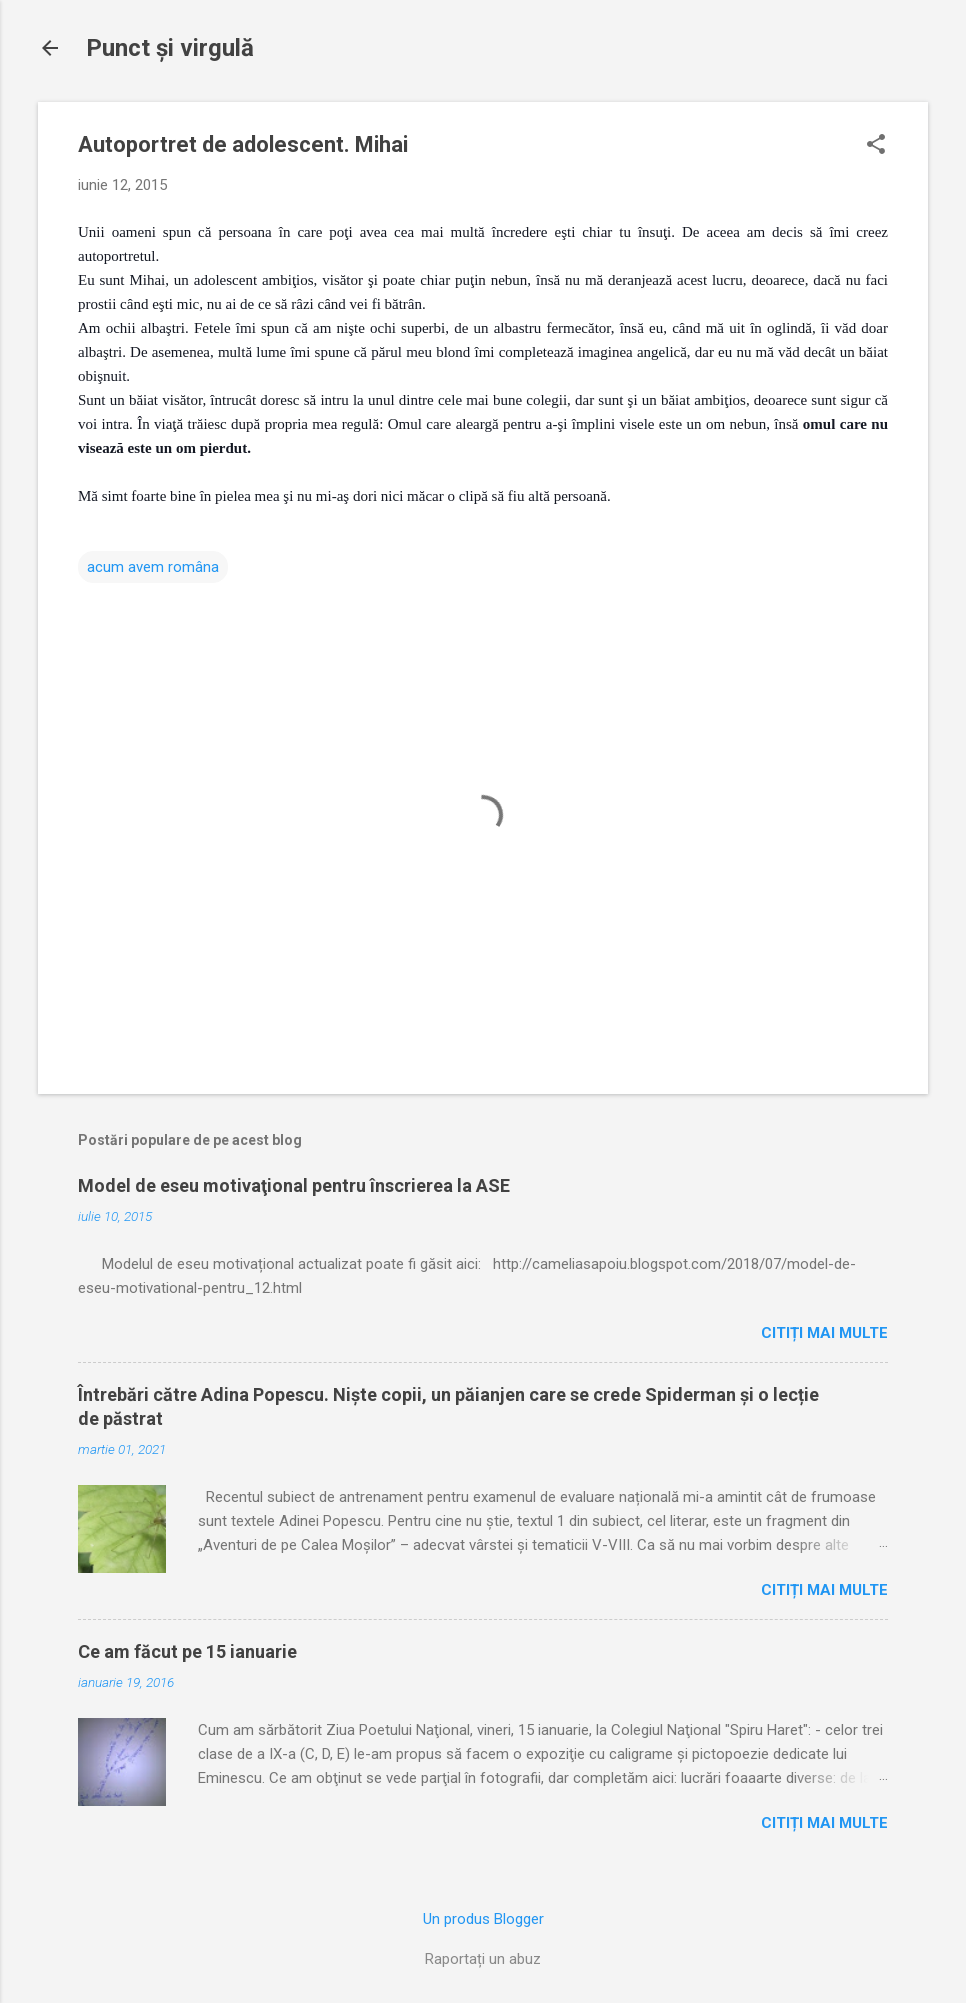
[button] (876, 146)
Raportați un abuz (483, 1959)
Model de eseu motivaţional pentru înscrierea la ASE (294, 1185)
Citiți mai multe (824, 1333)
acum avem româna (153, 567)
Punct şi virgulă (170, 48)
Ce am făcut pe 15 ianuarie (187, 1651)
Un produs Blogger (483, 1919)
